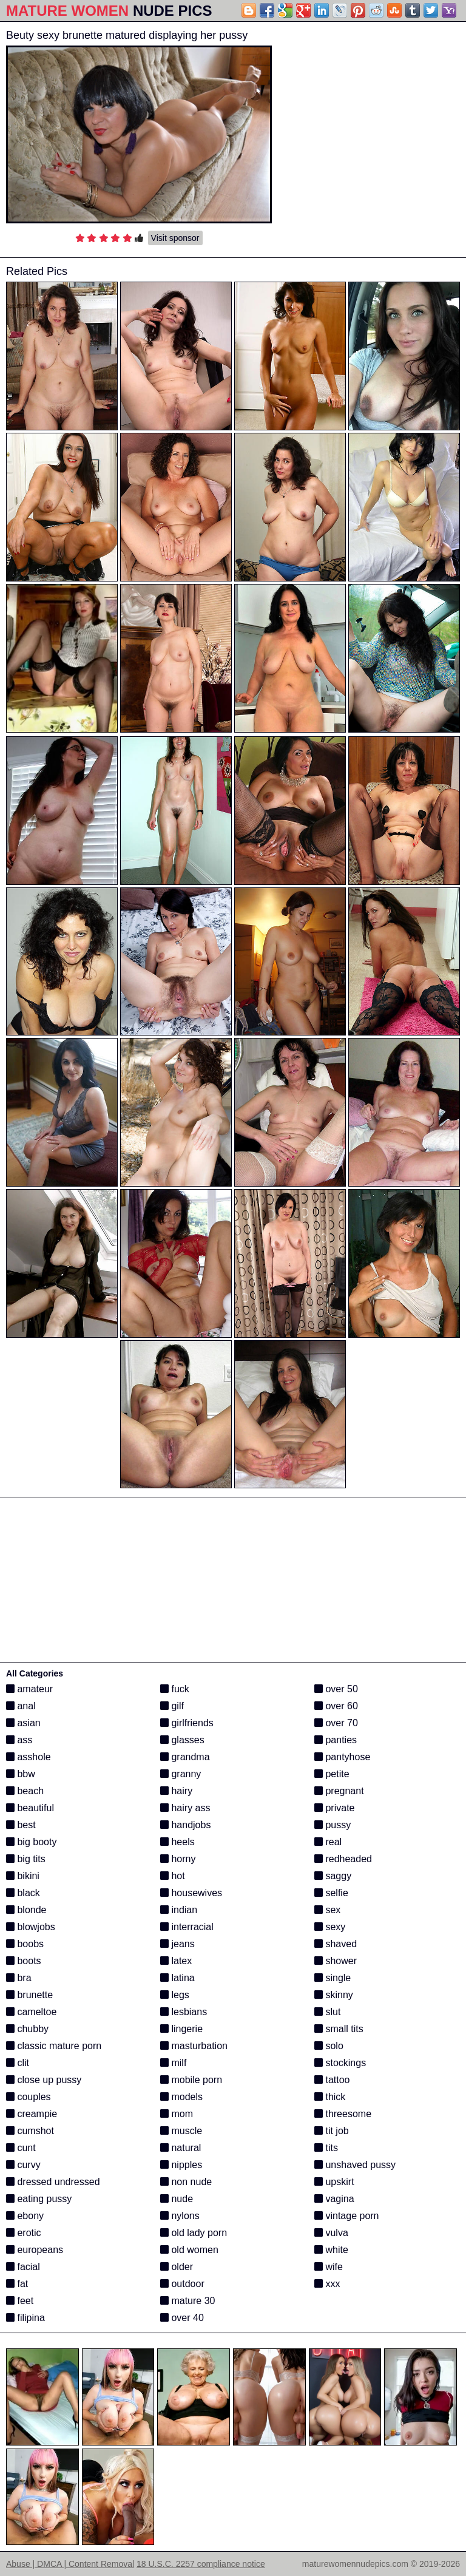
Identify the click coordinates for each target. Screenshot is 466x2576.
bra (19, 1978)
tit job (331, 2131)
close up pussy (43, 2080)
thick (329, 2097)
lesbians (183, 2012)
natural (180, 2148)
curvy (23, 2165)
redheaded (343, 1859)
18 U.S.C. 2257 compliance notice (201, 2564)
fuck (174, 1689)
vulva (331, 2233)
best (21, 1825)
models (181, 2097)
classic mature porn (53, 2046)
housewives (191, 1893)
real (328, 1842)
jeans (177, 1944)
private (334, 1808)
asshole (28, 1757)
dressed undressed (53, 2182)
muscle (181, 2131)
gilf (172, 1706)
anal (21, 1706)
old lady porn (193, 2233)
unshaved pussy (355, 2165)
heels (177, 1842)
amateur (29, 1689)
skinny (333, 1995)
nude (176, 2199)
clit (17, 2063)
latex (176, 1961)
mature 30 (187, 2301)
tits (326, 2148)
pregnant (339, 1791)
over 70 (336, 1723)
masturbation (194, 2046)
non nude (186, 2182)
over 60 (336, 1706)
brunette (29, 1995)
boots (23, 1961)
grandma (185, 1757)
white (331, 2250)
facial (23, 2267)
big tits (26, 1859)
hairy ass (185, 1808)
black (23, 1893)
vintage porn (346, 2216)
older (176, 2267)
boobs (25, 1944)
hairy (176, 1791)
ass (19, 1740)
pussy (332, 1825)
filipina (25, 2318)
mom (176, 2114)
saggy (332, 1876)
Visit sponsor (175, 238)
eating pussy (39, 2199)
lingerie (181, 2029)
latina (177, 1978)
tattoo (332, 2080)
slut (327, 2012)
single (332, 1978)
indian (178, 1910)
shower (335, 1961)
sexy (329, 1927)
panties (335, 1740)
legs (174, 1995)
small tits (338, 2029)
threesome (342, 2114)
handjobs (185, 1825)
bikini (22, 1876)
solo (328, 2046)
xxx (327, 2284)
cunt (21, 2148)
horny (177, 1859)
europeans (34, 2250)
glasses (182, 1740)
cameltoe (31, 2012)
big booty (31, 1842)
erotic (23, 2233)
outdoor (182, 2284)
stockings (340, 2063)
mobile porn (191, 2080)
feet (19, 2301)
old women (189, 2250)
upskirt (334, 2182)
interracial (187, 1927)
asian (23, 1723)
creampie (31, 2114)
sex (327, 1910)
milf (173, 2063)
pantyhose (342, 1757)
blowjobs (30, 1927)
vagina (334, 2199)
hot (172, 1876)
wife (328, 2267)
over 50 (336, 1689)
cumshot (30, 2131)
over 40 (182, 2318)
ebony (25, 2216)
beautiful (30, 1808)
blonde (26, 1910)
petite (332, 1774)
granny (180, 1774)
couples (28, 2097)
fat (17, 2284)
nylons (180, 2216)
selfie (331, 1893)
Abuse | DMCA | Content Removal (70, 2564)
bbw (20, 1774)
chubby (27, 2029)
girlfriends (187, 1723)
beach (25, 1791)
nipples (181, 2165)
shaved (335, 1944)
